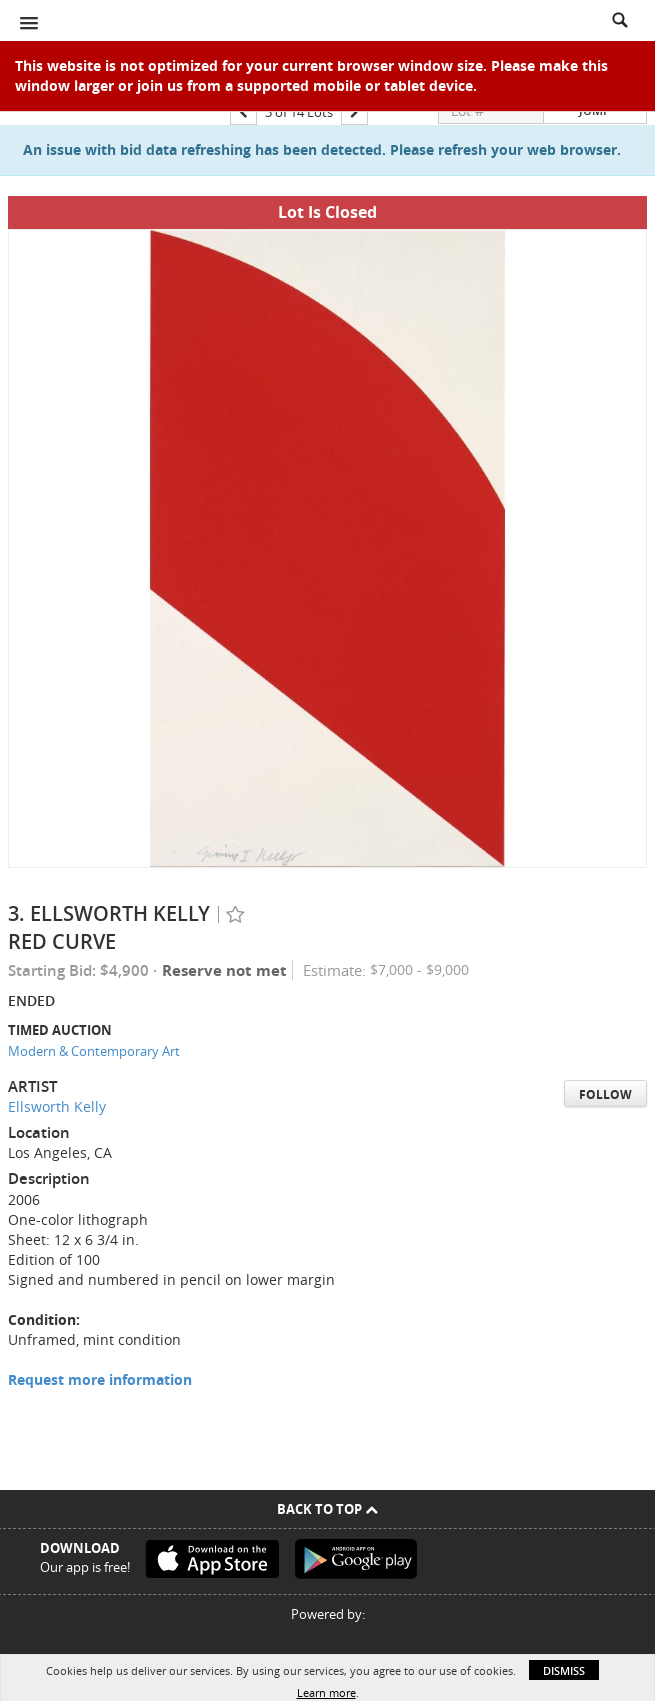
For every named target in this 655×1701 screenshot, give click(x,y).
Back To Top (327, 1509)
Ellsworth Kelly (57, 1106)
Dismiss (564, 1670)
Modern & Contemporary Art (94, 1051)
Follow (605, 1094)
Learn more (326, 1692)
